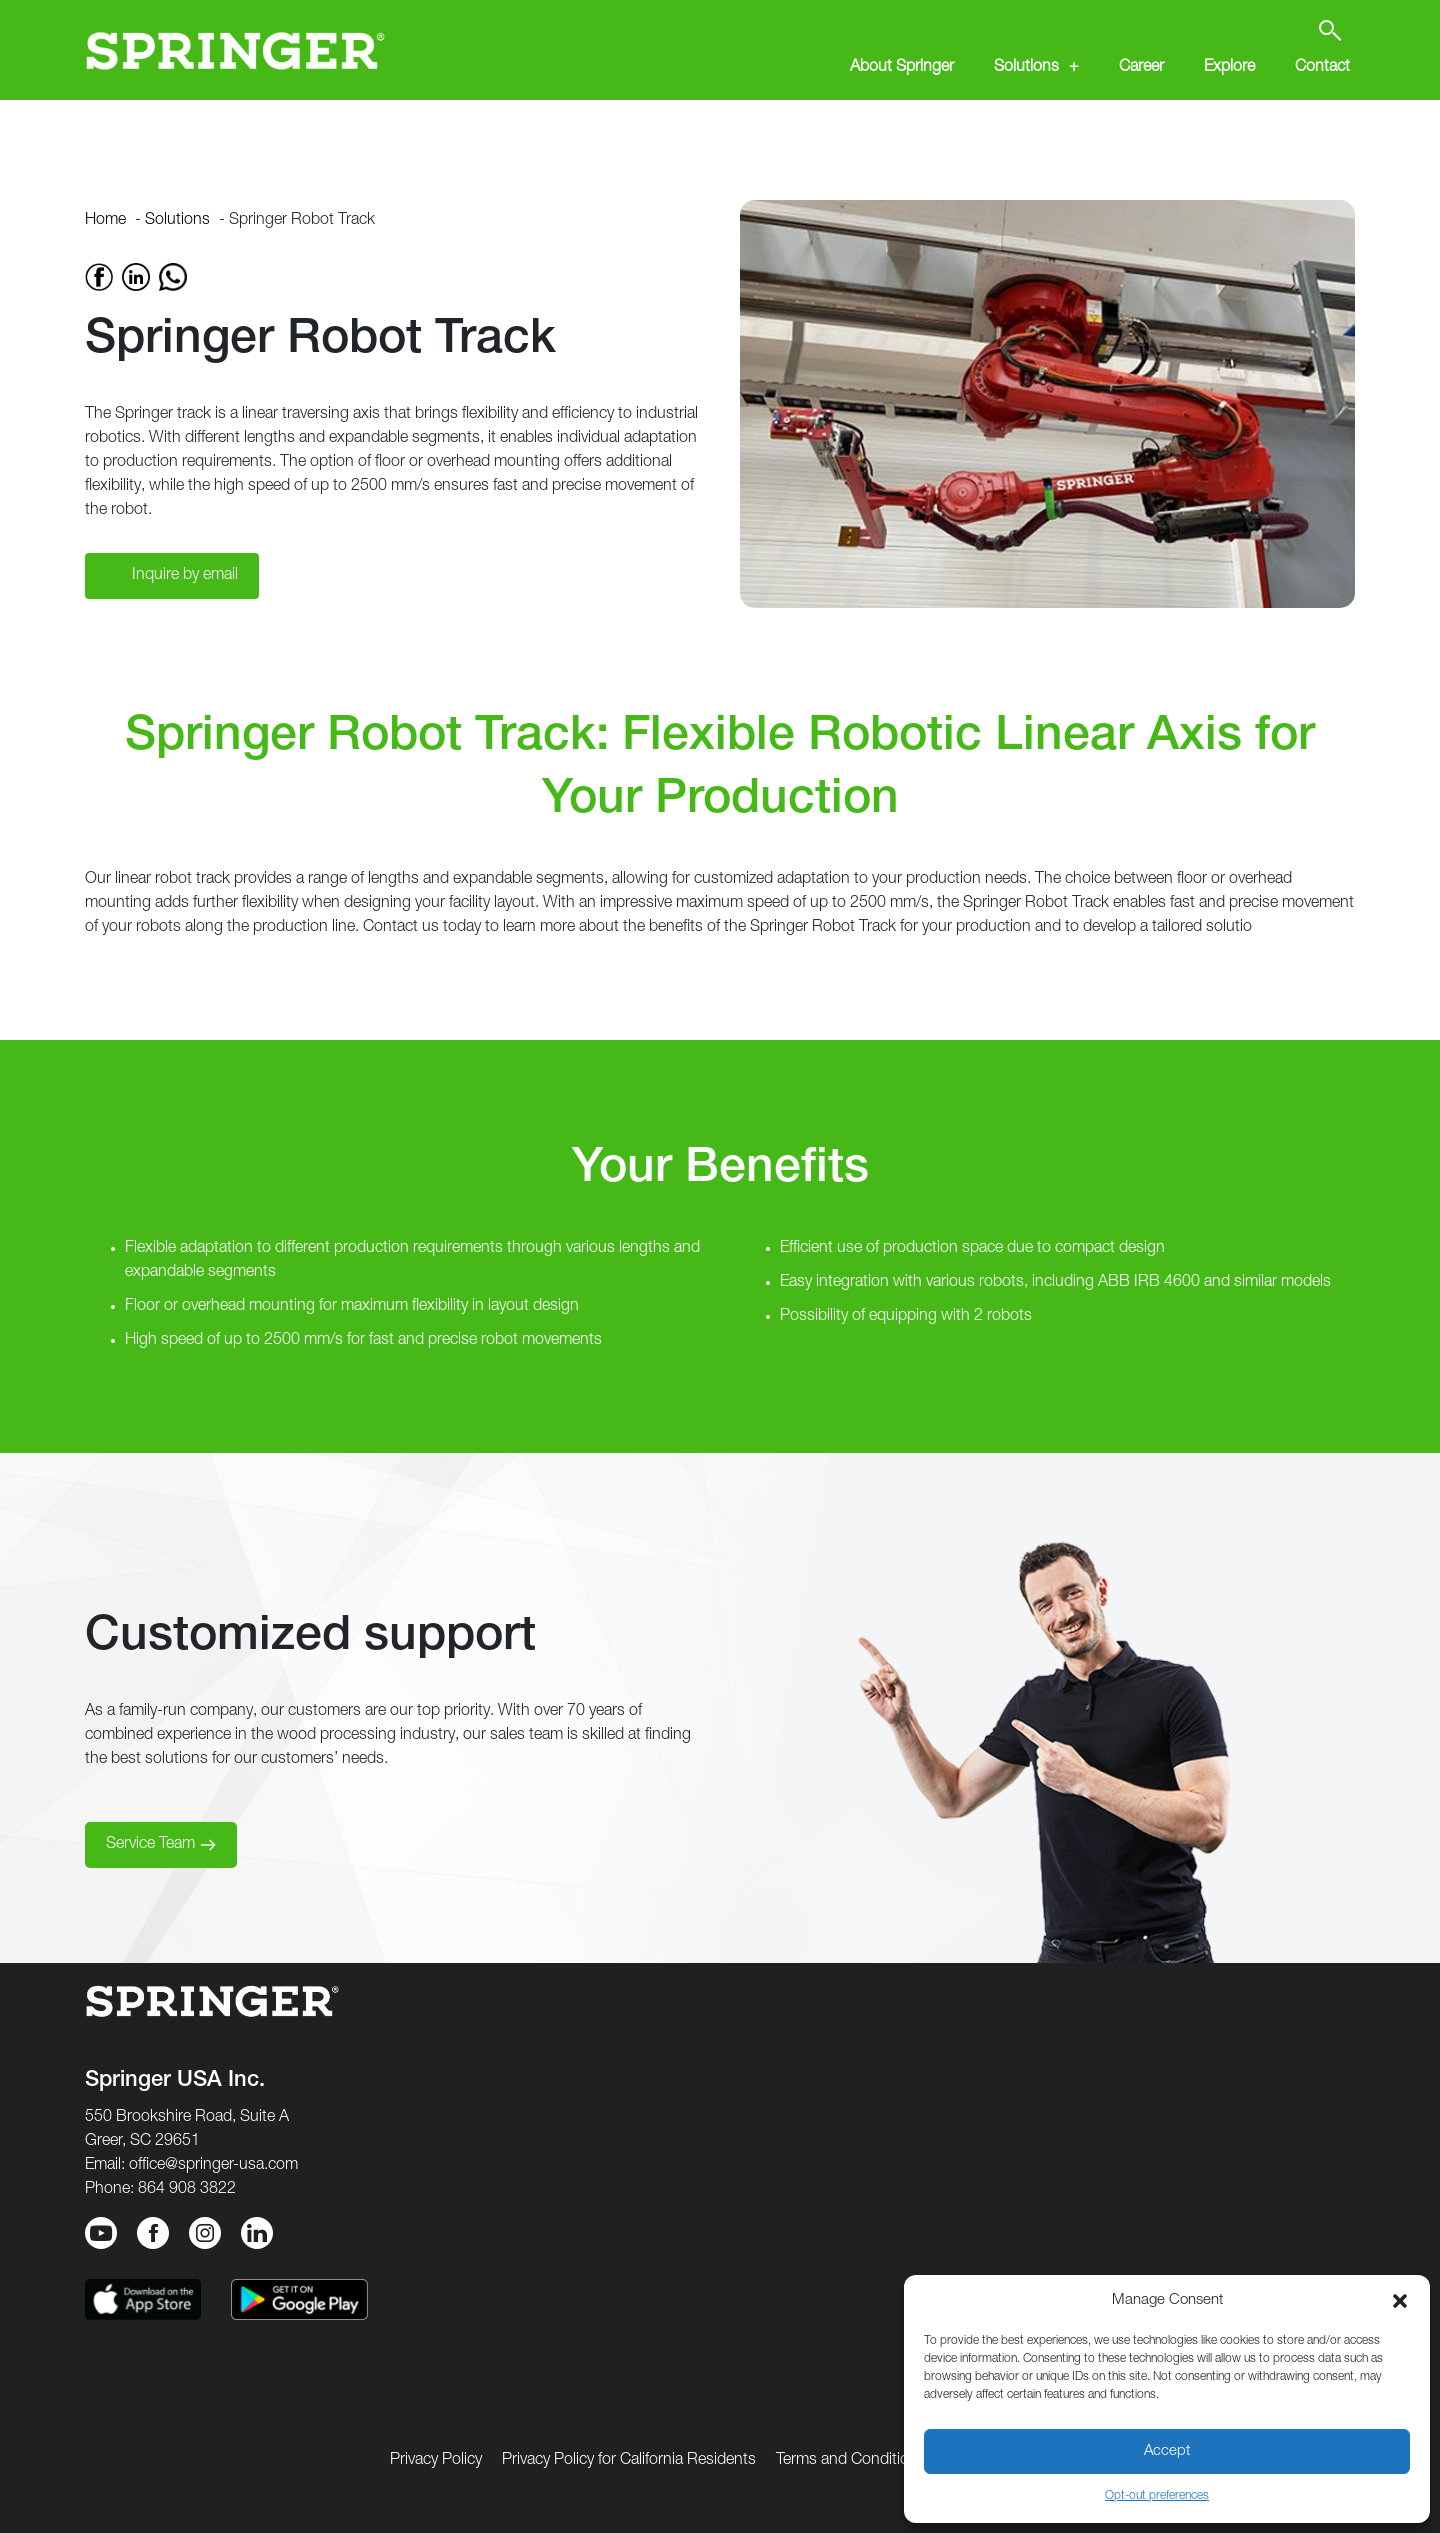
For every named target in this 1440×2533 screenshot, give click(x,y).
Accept (1167, 2451)
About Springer (902, 68)
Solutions (1026, 68)
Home (105, 221)
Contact (1322, 68)
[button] (1400, 2301)
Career (1141, 68)
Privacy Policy (436, 2461)
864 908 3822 (187, 2190)
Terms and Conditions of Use (875, 2461)
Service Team (150, 1845)
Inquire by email (185, 576)
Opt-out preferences (1157, 2496)
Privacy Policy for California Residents (629, 2461)
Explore (1229, 68)
